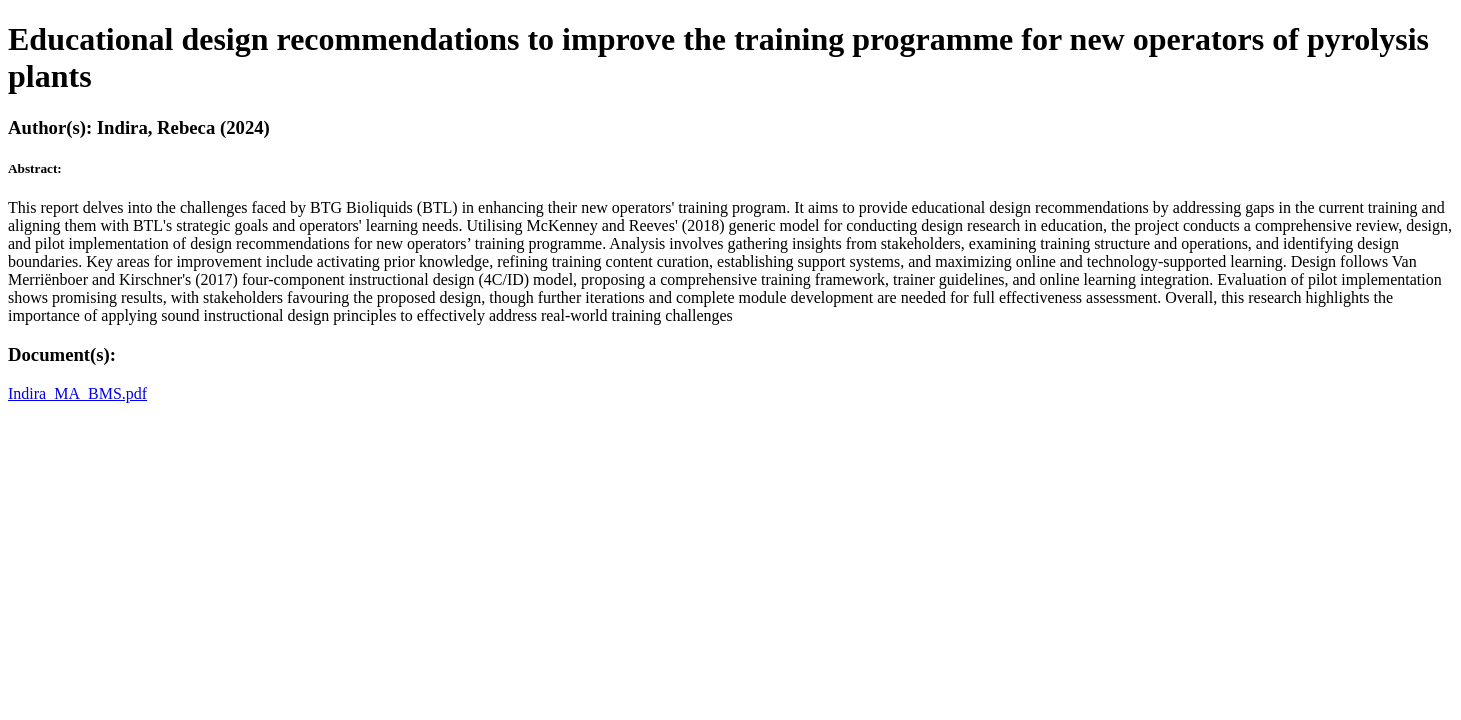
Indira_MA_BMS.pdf (77, 393)
